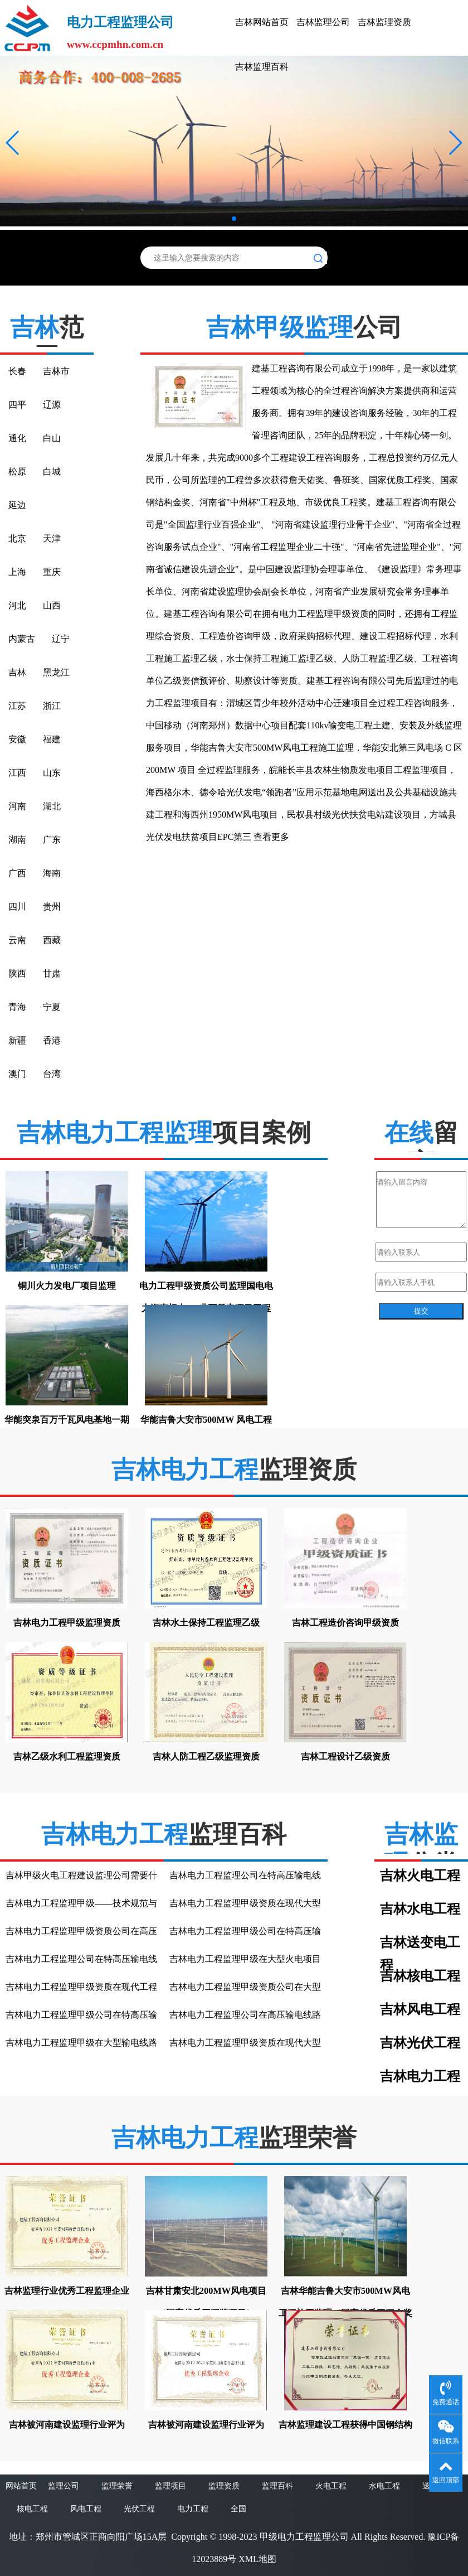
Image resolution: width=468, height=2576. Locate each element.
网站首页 (21, 2486)
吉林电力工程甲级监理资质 (66, 1622)
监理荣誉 (117, 2486)
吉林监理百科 (262, 66)
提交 (421, 1311)
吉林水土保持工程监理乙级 (206, 1622)
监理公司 (63, 2486)
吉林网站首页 (262, 22)
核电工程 (32, 2509)
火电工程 (331, 2486)
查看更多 (271, 837)
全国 (238, 2509)
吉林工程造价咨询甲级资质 (345, 1622)
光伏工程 (139, 2509)
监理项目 (170, 2486)
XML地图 (257, 2559)
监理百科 (277, 2486)
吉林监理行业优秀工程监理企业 (66, 2290)
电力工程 (192, 2509)
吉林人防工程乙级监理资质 (206, 1756)
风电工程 (85, 2509)
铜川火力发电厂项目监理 (67, 1285)
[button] (13, 143)
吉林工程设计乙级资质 (345, 1756)
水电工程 (384, 2486)
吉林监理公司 (323, 22)
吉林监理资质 (384, 22)
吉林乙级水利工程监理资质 (66, 1756)
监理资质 (224, 2486)
